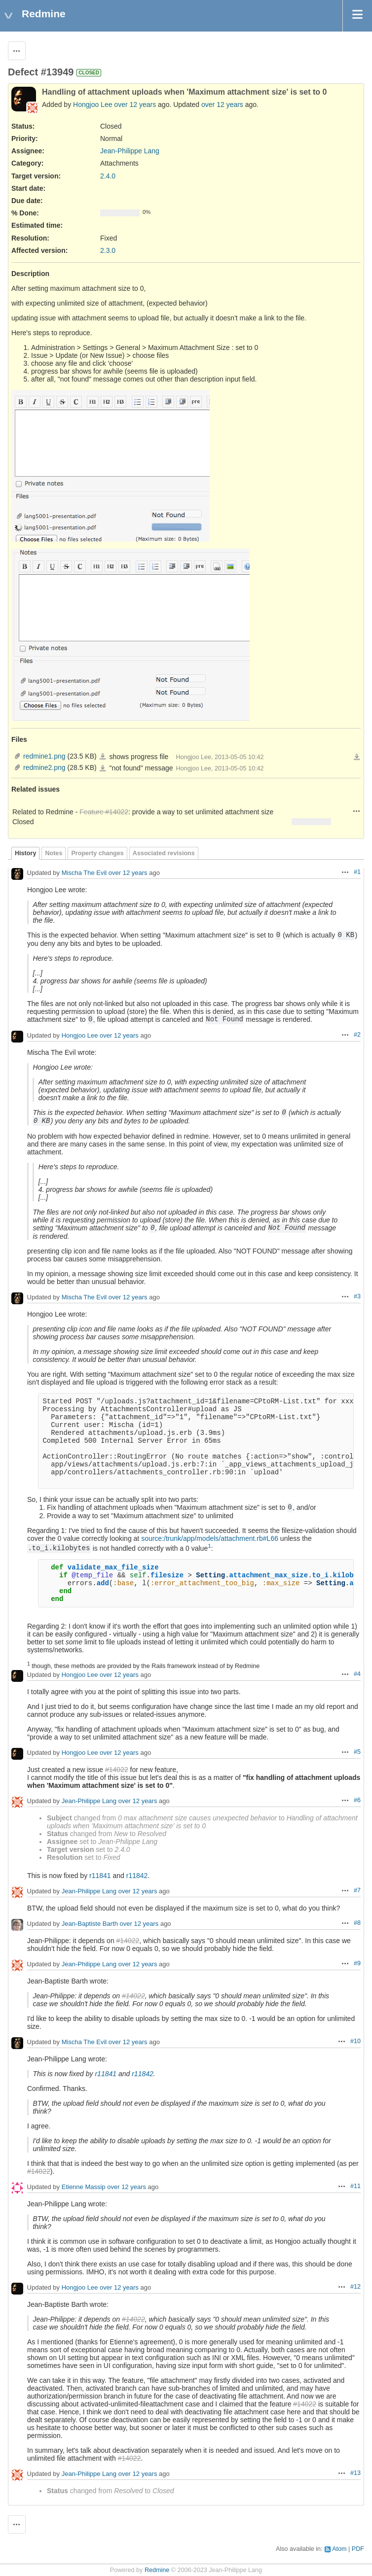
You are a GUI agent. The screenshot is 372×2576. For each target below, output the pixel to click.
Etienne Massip (84, 2187)
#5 (357, 1751)
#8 (357, 1922)
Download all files (357, 757)
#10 (355, 2041)
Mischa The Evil (84, 872)
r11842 (137, 1876)
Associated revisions (164, 853)
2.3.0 (107, 250)
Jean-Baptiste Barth (90, 1923)
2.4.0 (107, 176)
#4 (357, 1674)
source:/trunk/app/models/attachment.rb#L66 (209, 1538)
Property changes (97, 853)
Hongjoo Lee (92, 104)
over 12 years (135, 104)
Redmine (157, 2570)
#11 (355, 2186)
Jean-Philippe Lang (129, 151)
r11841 (100, 1876)
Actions (357, 811)
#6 (357, 1800)
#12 (355, 2286)
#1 (357, 872)
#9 (357, 1963)
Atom (339, 2548)
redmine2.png (44, 767)
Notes (53, 853)
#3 (357, 1296)
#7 (357, 1890)
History (25, 853)
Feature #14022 (103, 812)
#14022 (116, 1770)
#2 (357, 1034)
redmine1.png (44, 756)
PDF (358, 2548)
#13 (355, 2473)
